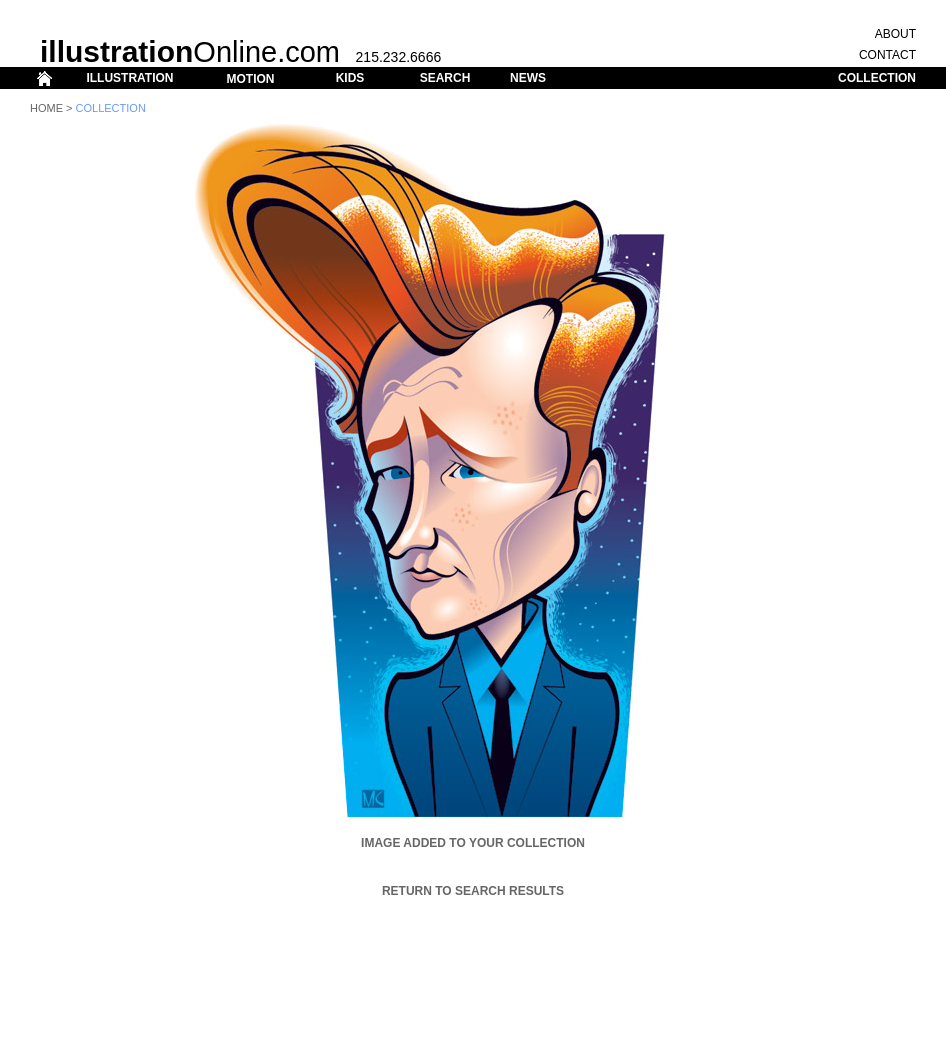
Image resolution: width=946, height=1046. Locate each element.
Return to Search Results (473, 891)
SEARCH (445, 78)
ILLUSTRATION (129, 78)
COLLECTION (877, 78)
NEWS (528, 78)
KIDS (350, 78)
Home (46, 108)
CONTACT (887, 55)
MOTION (250, 79)
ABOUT (895, 34)
